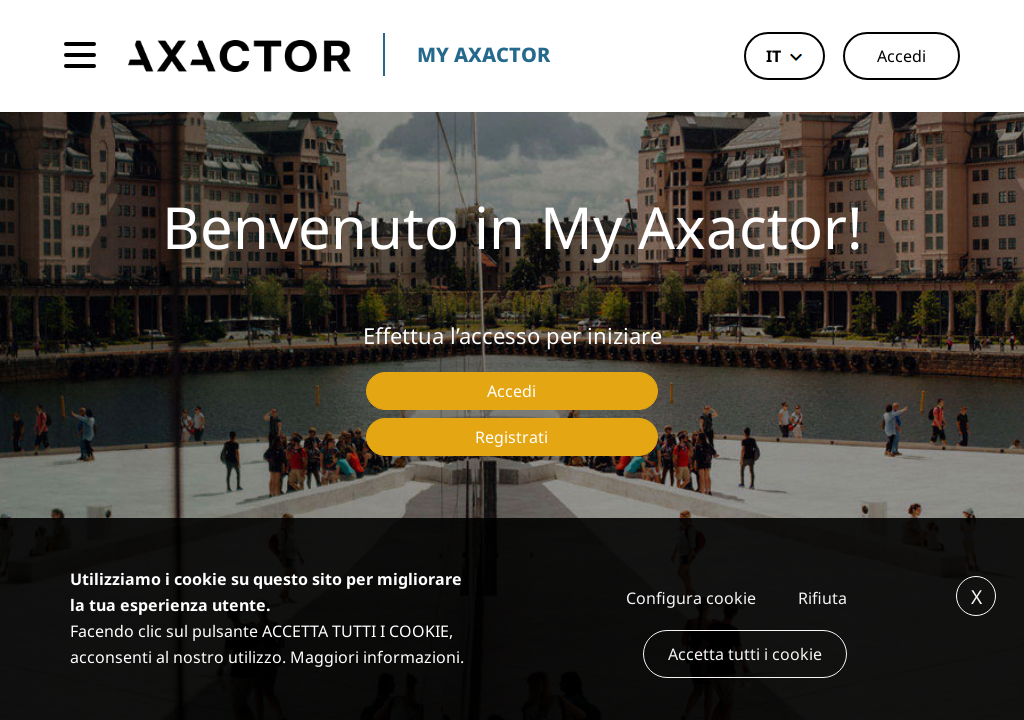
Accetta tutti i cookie (745, 654)
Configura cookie (691, 598)
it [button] (773, 56)
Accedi (901, 56)
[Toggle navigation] (80, 56)
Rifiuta (822, 598)
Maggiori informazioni (375, 657)
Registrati (511, 437)
